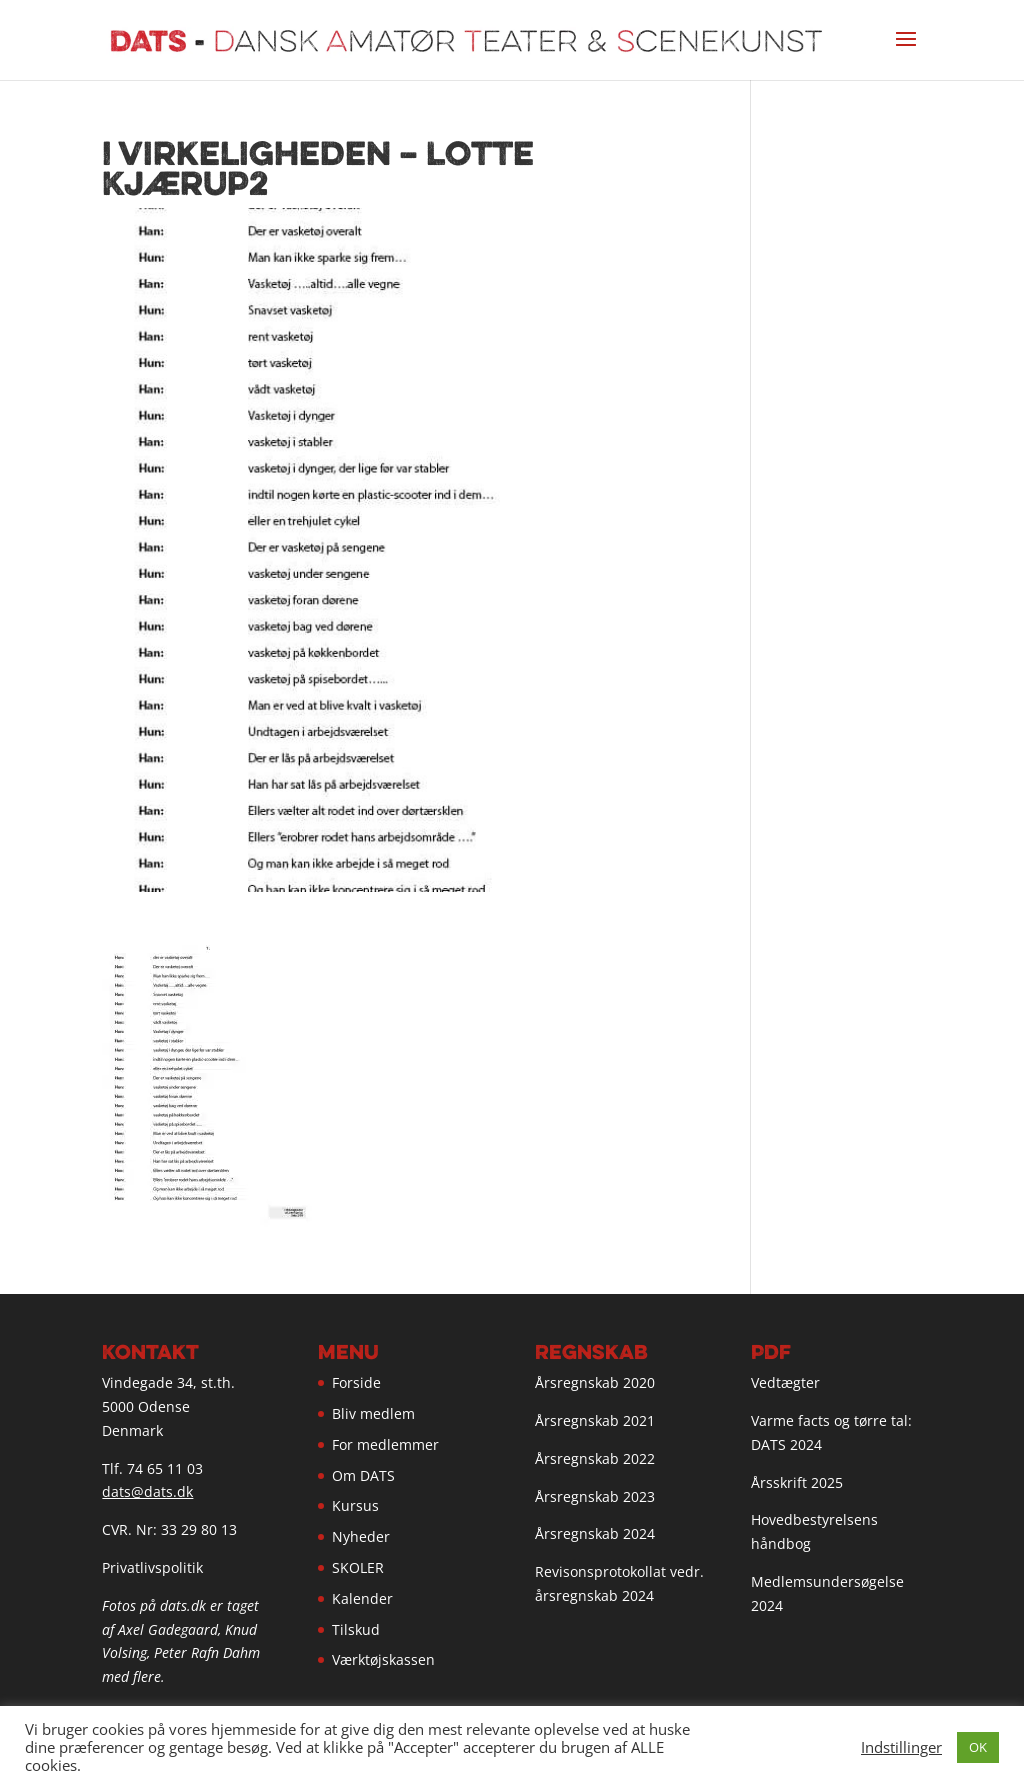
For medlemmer (385, 1444)
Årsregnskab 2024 (595, 1533)
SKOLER (358, 1567)
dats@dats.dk (147, 1491)
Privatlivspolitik (152, 1567)
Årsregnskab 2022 (595, 1458)
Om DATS (363, 1475)
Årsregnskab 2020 (595, 1382)
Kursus (355, 1505)
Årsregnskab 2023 (595, 1496)
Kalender (362, 1598)
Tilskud (356, 1629)
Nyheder (361, 1536)
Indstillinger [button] (901, 1747)
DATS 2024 (786, 1444)
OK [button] (978, 1747)
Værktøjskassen (383, 1659)
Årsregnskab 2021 (595, 1420)
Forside (356, 1382)
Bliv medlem (373, 1413)
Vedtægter (785, 1382)
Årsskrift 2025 (797, 1482)
